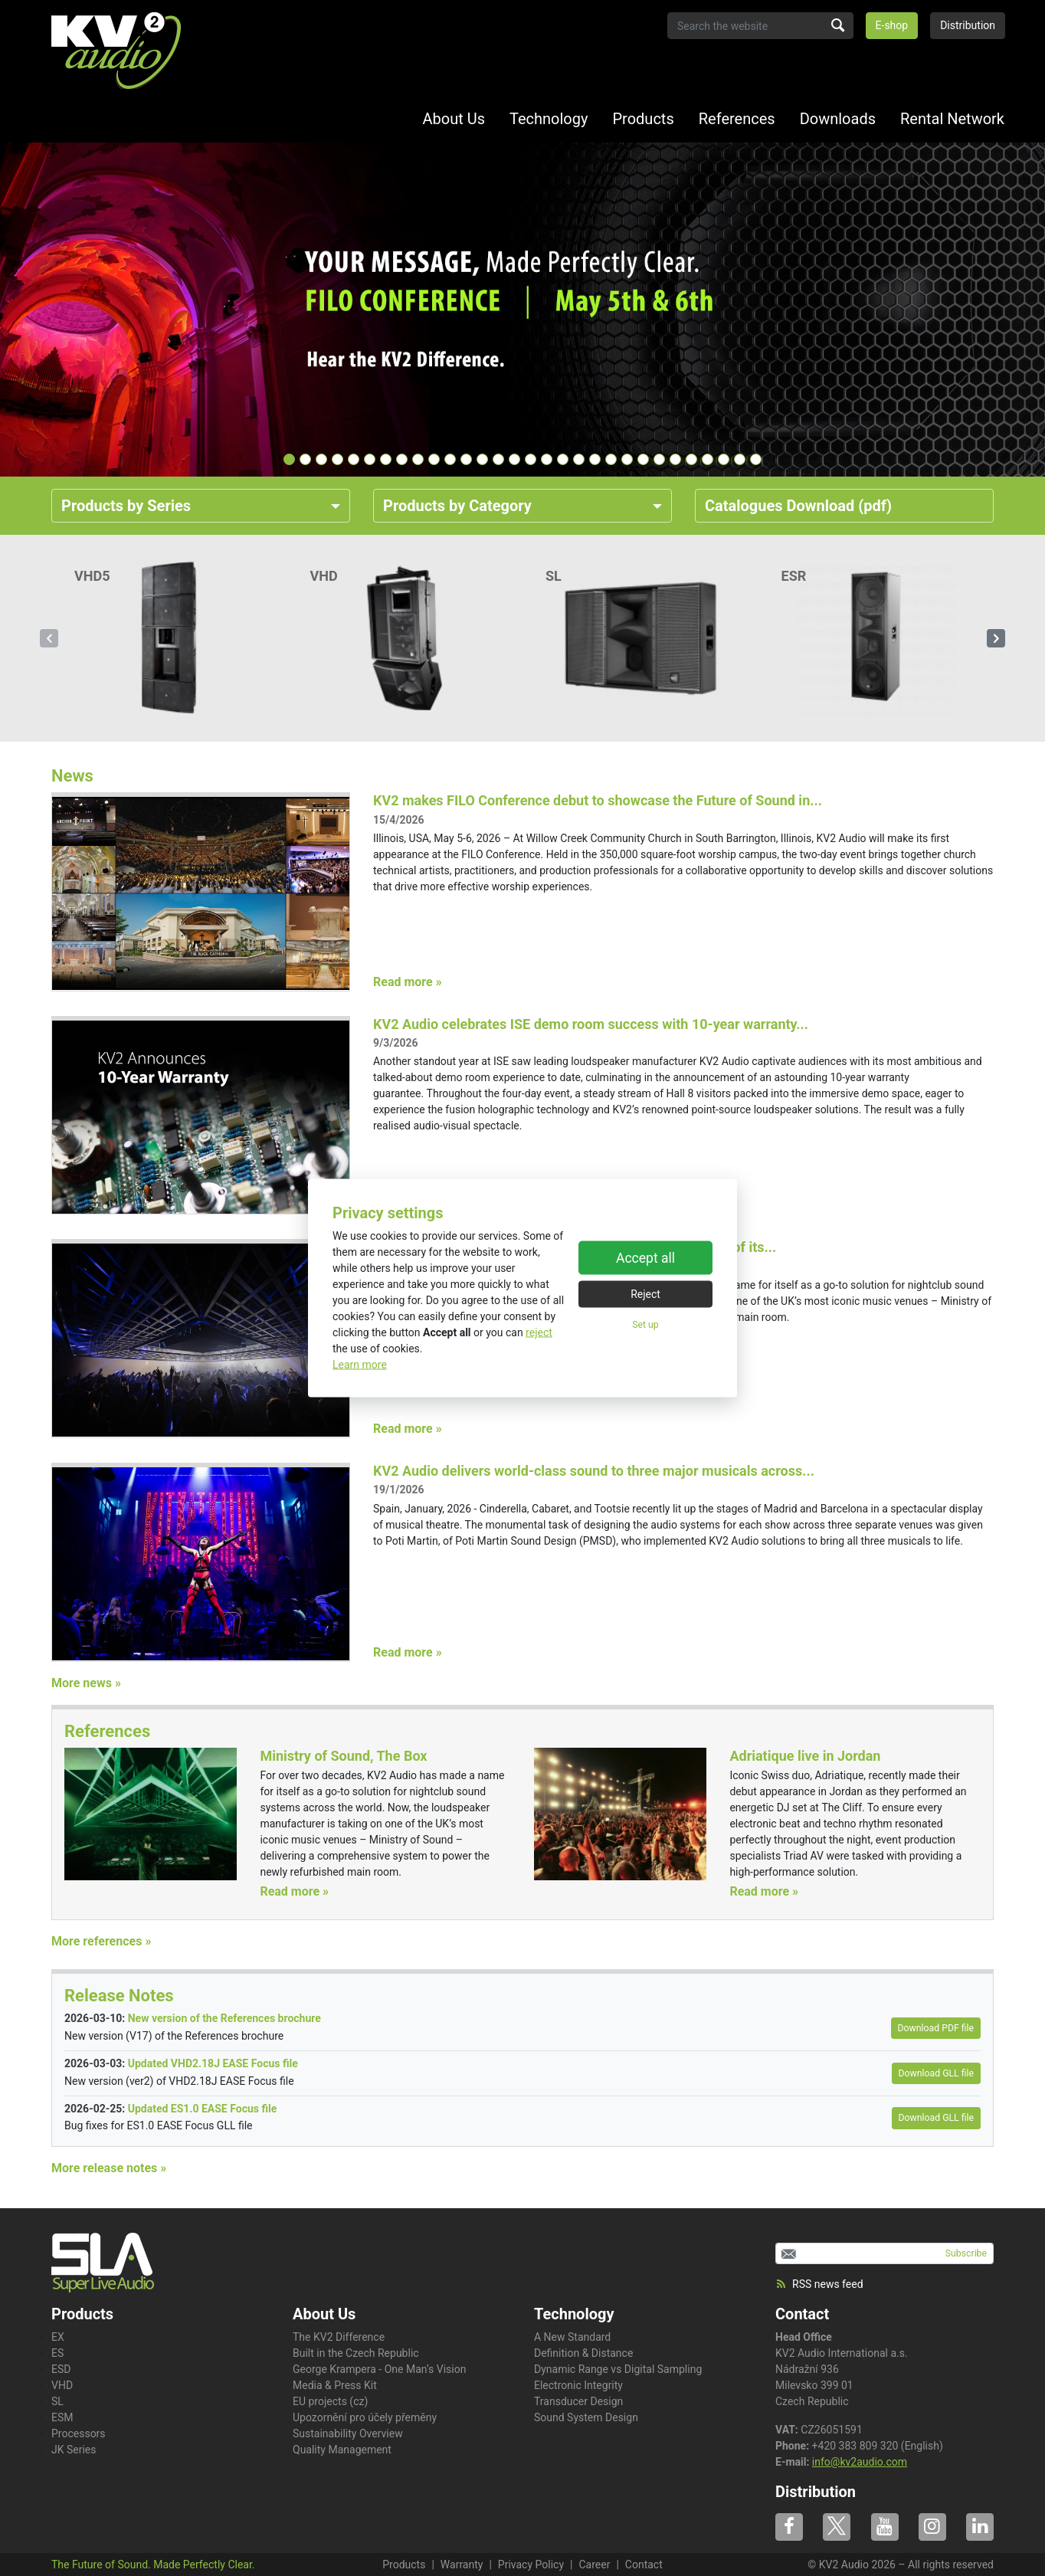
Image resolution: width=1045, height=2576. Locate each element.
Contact (802, 2314)
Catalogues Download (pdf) (798, 506)
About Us (453, 119)
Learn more (359, 1364)
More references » (101, 1941)
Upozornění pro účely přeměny (365, 2417)
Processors (78, 2433)
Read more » (407, 982)
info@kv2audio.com (859, 2462)
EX (57, 2337)
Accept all (645, 1257)
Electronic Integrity (578, 2385)
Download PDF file (936, 2028)
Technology (548, 119)
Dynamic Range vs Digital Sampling (618, 2369)
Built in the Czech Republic (356, 2353)
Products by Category (457, 506)
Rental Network (952, 119)
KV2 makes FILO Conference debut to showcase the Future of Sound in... (597, 800)
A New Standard (572, 2337)
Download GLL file (936, 2073)
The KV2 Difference (339, 2337)
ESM (62, 2417)
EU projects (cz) (330, 2401)
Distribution (967, 25)
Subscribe (966, 2253)
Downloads (838, 119)
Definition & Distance (583, 2353)
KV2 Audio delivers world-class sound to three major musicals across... (593, 1471)
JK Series (74, 2449)
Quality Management (342, 2449)
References (737, 119)
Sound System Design (586, 2417)
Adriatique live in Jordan (804, 1756)
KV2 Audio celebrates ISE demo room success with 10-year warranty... (590, 1024)
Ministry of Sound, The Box (343, 1756)
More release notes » (108, 2168)
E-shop (892, 25)
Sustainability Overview (348, 2433)
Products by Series (126, 506)
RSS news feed (819, 2284)
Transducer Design (578, 2401)
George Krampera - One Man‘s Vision (379, 2369)
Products (642, 119)
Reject (645, 1293)
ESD (60, 2369)
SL (57, 2401)
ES (57, 2353)
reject (539, 1332)
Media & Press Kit (335, 2385)
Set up (645, 1324)
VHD (62, 2385)
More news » (86, 1683)
